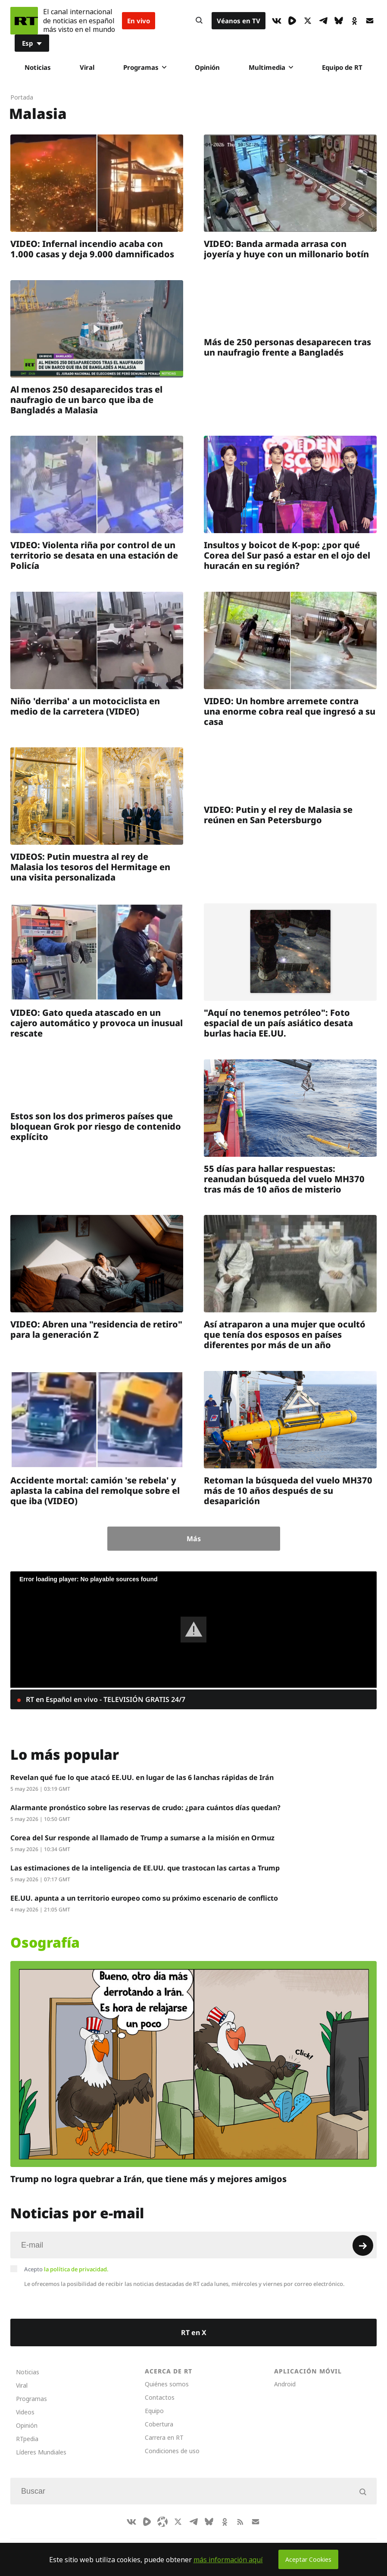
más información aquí (228, 2559)
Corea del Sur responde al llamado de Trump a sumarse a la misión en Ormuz (142, 1837)
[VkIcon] (277, 21)
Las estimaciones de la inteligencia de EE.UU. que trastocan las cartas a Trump (145, 1868)
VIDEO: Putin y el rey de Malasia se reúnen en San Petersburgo (278, 815)
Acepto (66, 2269)
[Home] (24, 20)
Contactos (160, 2397)
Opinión (207, 67)
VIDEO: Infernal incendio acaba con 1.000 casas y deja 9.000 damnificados (92, 249)
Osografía (45, 1942)
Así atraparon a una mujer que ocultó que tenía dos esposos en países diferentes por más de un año (284, 1334)
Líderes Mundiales (41, 2452)
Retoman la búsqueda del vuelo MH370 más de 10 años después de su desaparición (288, 1490)
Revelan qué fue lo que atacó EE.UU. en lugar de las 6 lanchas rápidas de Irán (142, 1777)
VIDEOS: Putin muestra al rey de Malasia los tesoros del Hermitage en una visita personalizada (90, 867)
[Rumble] (292, 21)
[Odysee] (162, 2522)
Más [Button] (194, 1538)
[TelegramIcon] (323, 21)
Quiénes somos (167, 2384)
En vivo (138, 20)
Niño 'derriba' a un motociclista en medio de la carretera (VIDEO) (85, 706)
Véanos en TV (238, 20)
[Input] (193, 2245)
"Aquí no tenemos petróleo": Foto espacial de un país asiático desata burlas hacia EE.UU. (278, 1023)
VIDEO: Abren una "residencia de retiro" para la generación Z (96, 1329)
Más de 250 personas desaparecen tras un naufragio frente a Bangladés (287, 347)
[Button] (199, 20)
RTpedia (27, 2438)
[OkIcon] (354, 21)
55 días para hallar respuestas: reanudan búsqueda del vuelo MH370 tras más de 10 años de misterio (284, 1178)
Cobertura (159, 2424)
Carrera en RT (164, 2437)
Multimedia (271, 67)
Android (285, 2384)
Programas (144, 67)
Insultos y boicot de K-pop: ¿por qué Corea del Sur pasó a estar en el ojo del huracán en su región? (287, 555)
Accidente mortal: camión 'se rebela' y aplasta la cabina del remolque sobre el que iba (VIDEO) (95, 1490)
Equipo (154, 2410)
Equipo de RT (342, 67)
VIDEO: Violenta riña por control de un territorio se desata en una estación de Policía (94, 555)
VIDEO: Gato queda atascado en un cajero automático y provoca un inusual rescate (96, 1023)
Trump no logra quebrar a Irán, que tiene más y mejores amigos (148, 2179)
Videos (25, 2412)
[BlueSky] (339, 21)
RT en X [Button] (193, 2332)
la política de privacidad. (76, 2269)
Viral (87, 67)
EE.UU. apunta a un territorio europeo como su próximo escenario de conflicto (144, 1898)
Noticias (38, 67)
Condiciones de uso (172, 2450)
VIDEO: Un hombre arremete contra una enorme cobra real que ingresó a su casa (289, 711)
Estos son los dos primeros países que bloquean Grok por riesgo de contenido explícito (95, 1126)
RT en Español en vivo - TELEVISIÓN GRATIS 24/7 (104, 1699)
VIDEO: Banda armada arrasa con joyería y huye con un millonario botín (286, 249)
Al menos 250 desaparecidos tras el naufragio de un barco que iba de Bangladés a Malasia (86, 399)
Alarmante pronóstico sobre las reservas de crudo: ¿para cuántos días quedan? (145, 1807)
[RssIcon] (240, 2522)
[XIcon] (308, 21)
